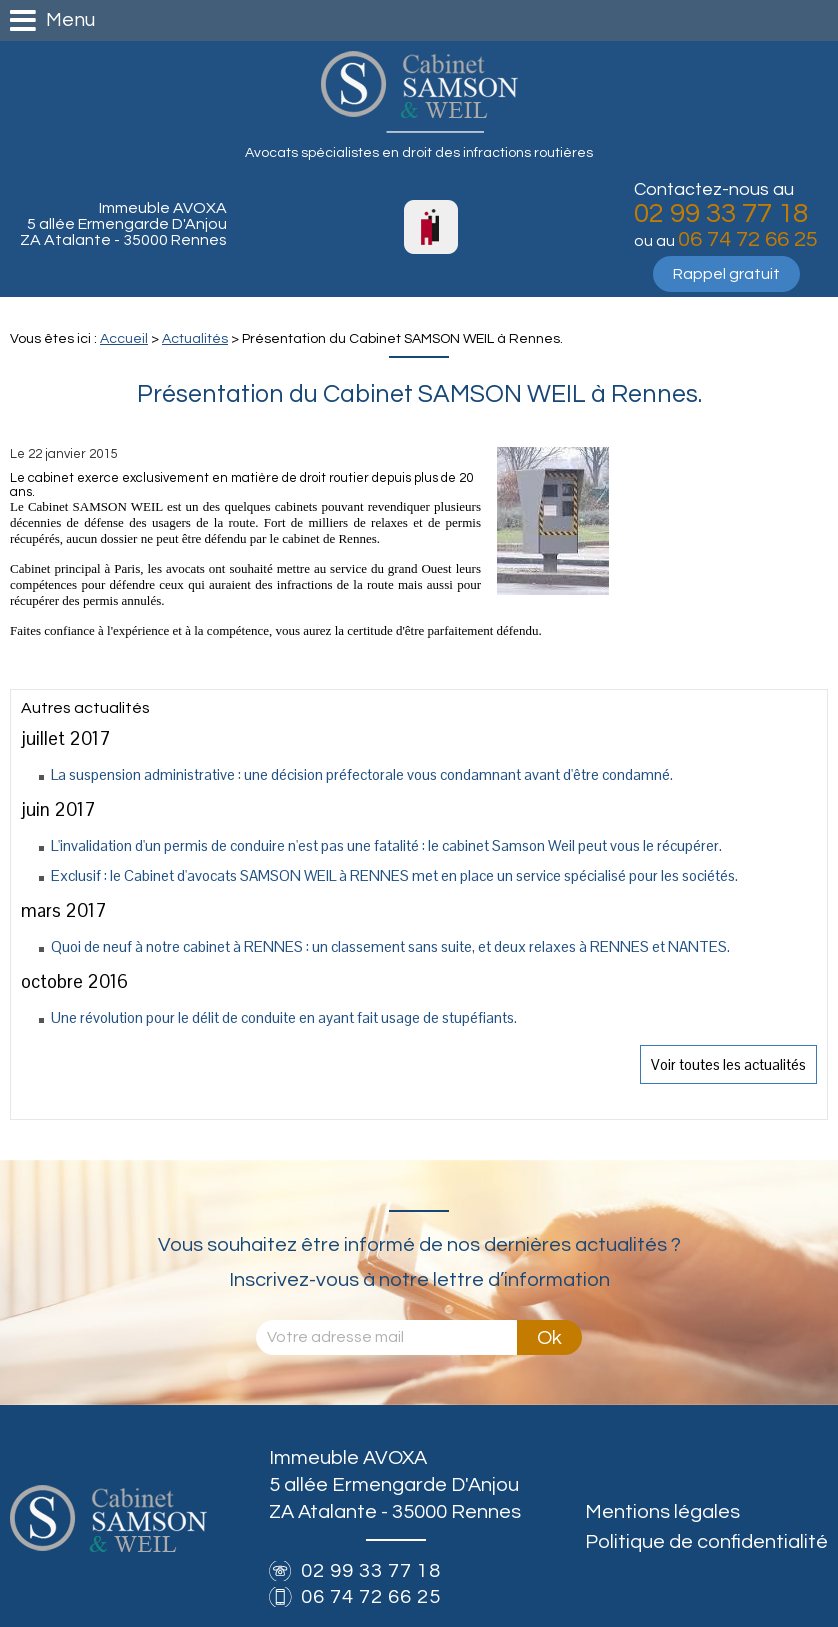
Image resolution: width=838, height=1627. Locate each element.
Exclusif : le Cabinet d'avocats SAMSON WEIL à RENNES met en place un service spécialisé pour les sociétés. (394, 875)
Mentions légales (662, 1512)
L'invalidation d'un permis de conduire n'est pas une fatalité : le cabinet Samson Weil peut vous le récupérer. (386, 845)
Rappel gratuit (726, 274)
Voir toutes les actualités (728, 1064)
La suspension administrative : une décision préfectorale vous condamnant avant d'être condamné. (362, 774)
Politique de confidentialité (706, 1542)
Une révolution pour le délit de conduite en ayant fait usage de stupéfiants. (284, 1017)
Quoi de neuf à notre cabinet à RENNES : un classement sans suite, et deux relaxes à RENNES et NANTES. (390, 946)
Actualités (195, 339)
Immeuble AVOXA (123, 224)
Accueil (124, 339)
